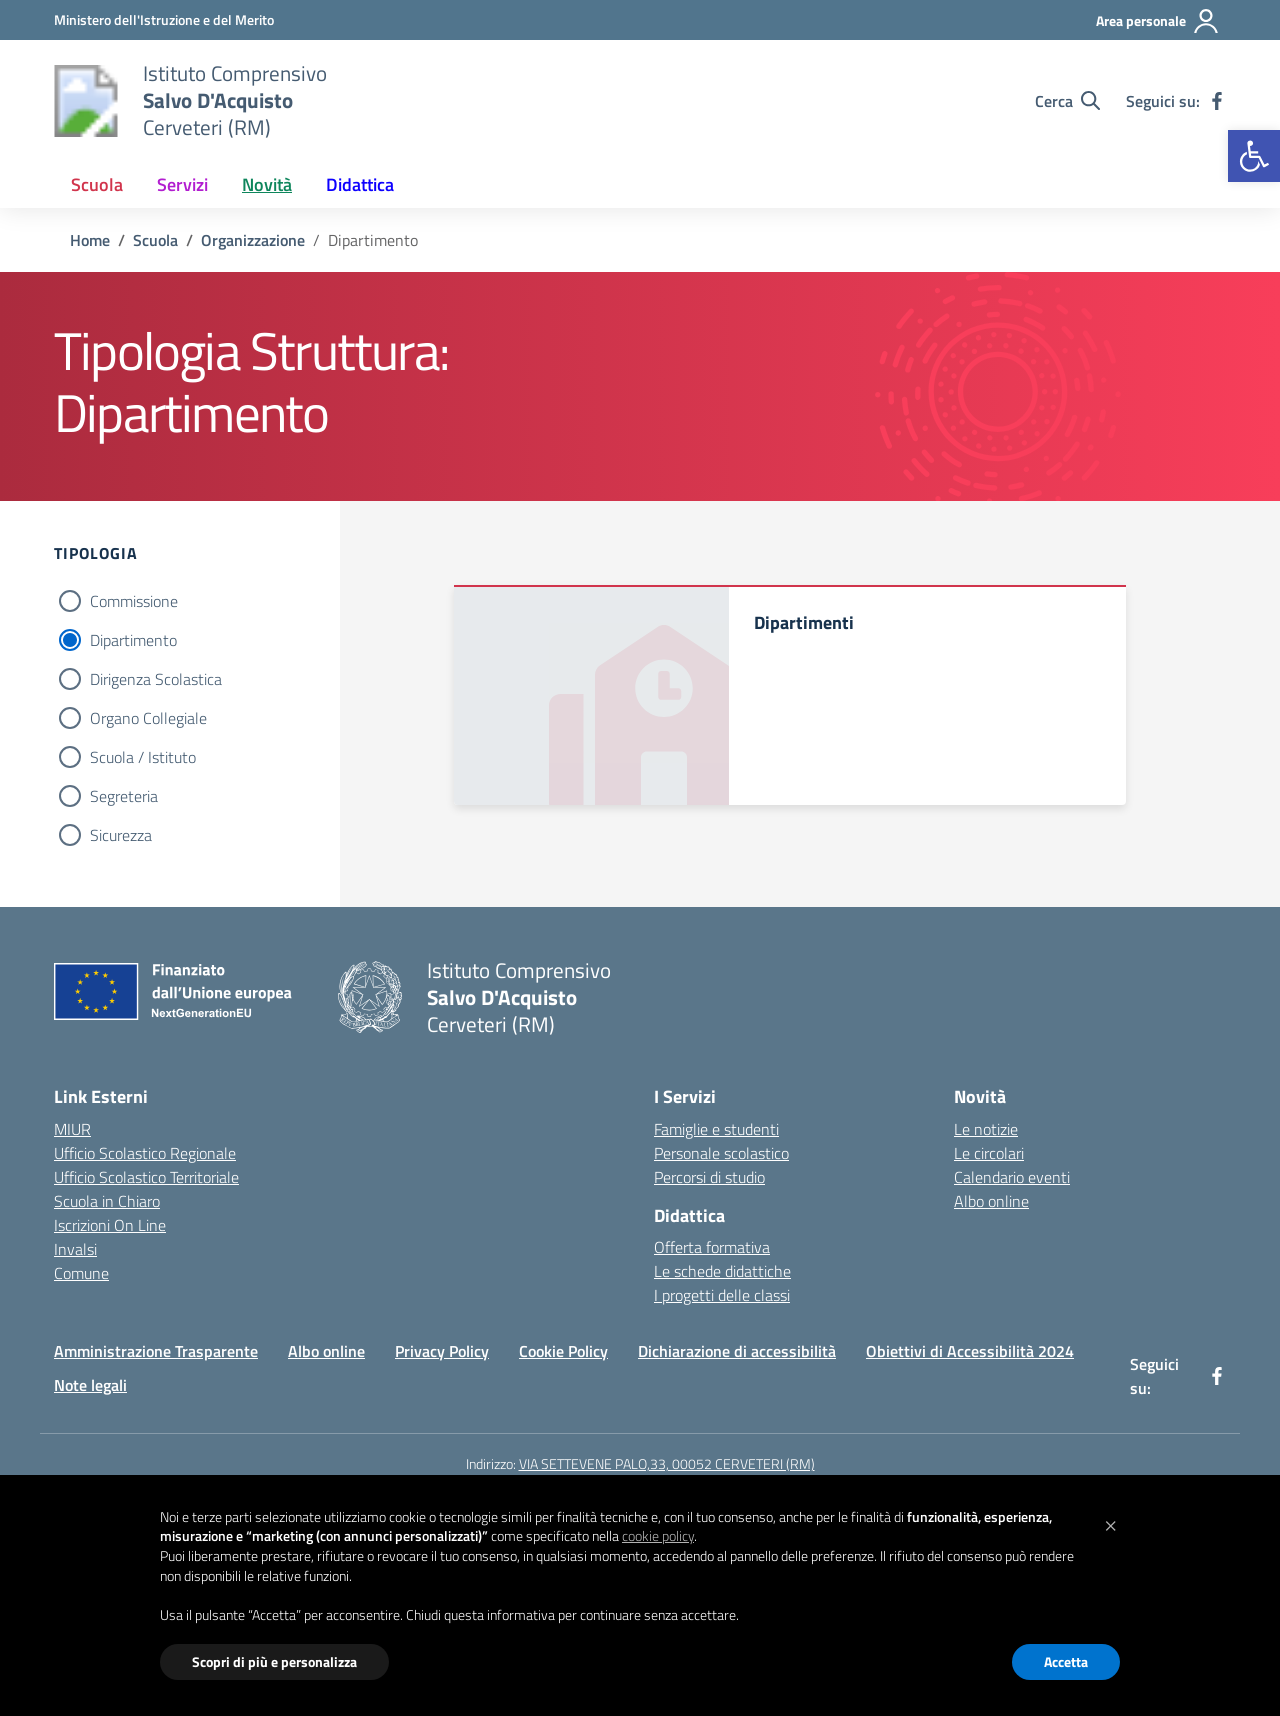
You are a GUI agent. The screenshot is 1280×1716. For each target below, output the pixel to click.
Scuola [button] (97, 184)
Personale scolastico (721, 1153)
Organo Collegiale (148, 718)
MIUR (72, 1129)
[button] (1254, 156)
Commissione (134, 601)
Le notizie (986, 1129)
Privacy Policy (442, 1351)
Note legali (90, 1385)
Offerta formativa (712, 1247)
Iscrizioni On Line (110, 1225)
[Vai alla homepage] (86, 101)
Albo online (991, 1201)
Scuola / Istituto (143, 757)
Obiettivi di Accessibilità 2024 (970, 1351)
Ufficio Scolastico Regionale (145, 1153)
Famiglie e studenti (716, 1129)
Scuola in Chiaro (107, 1201)
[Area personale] (1158, 21)
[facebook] (1217, 101)
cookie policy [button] (658, 1535)
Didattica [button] (360, 184)
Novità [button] (267, 184)
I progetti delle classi (722, 1295)
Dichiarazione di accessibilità (737, 1351)
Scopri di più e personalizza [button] (274, 1661)
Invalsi (75, 1249)
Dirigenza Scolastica (156, 679)
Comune (81, 1273)
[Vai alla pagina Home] (90, 240)
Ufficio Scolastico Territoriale (146, 1177)
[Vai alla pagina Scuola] (155, 240)
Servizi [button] (182, 184)
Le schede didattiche (722, 1271)
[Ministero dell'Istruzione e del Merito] (164, 19)
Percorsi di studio (709, 1177)
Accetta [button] (1066, 1661)
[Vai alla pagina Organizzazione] (253, 240)
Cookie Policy (563, 1351)
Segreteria (124, 796)
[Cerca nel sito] (1067, 101)
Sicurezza (121, 835)
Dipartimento (133, 640)
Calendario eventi (1012, 1177)
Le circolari (989, 1153)
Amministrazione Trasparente (156, 1351)
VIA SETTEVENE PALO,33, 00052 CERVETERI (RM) (667, 1463)
